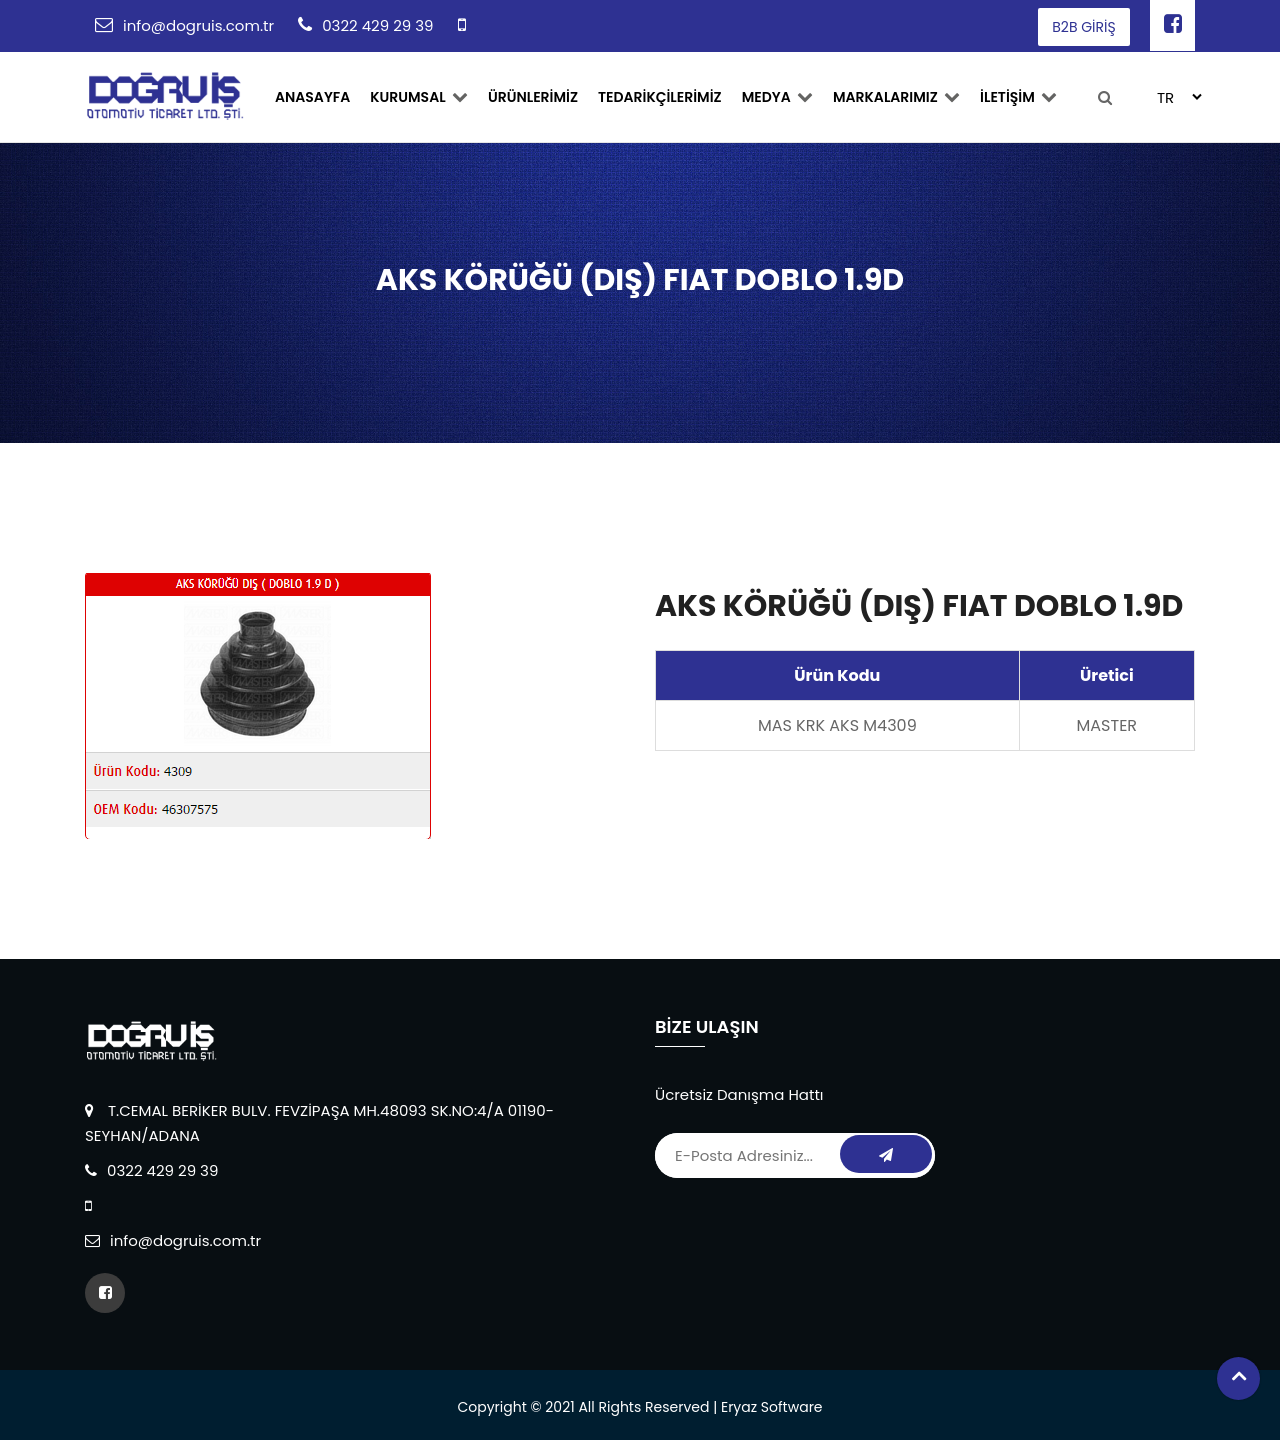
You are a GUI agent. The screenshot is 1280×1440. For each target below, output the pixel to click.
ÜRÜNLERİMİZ (533, 97)
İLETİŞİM (1018, 97)
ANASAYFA (312, 97)
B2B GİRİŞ (1083, 27)
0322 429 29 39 (377, 25)
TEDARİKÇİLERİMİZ (660, 97)
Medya (777, 97)
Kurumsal (419, 97)
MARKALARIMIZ (896, 97)
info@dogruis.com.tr (198, 25)
